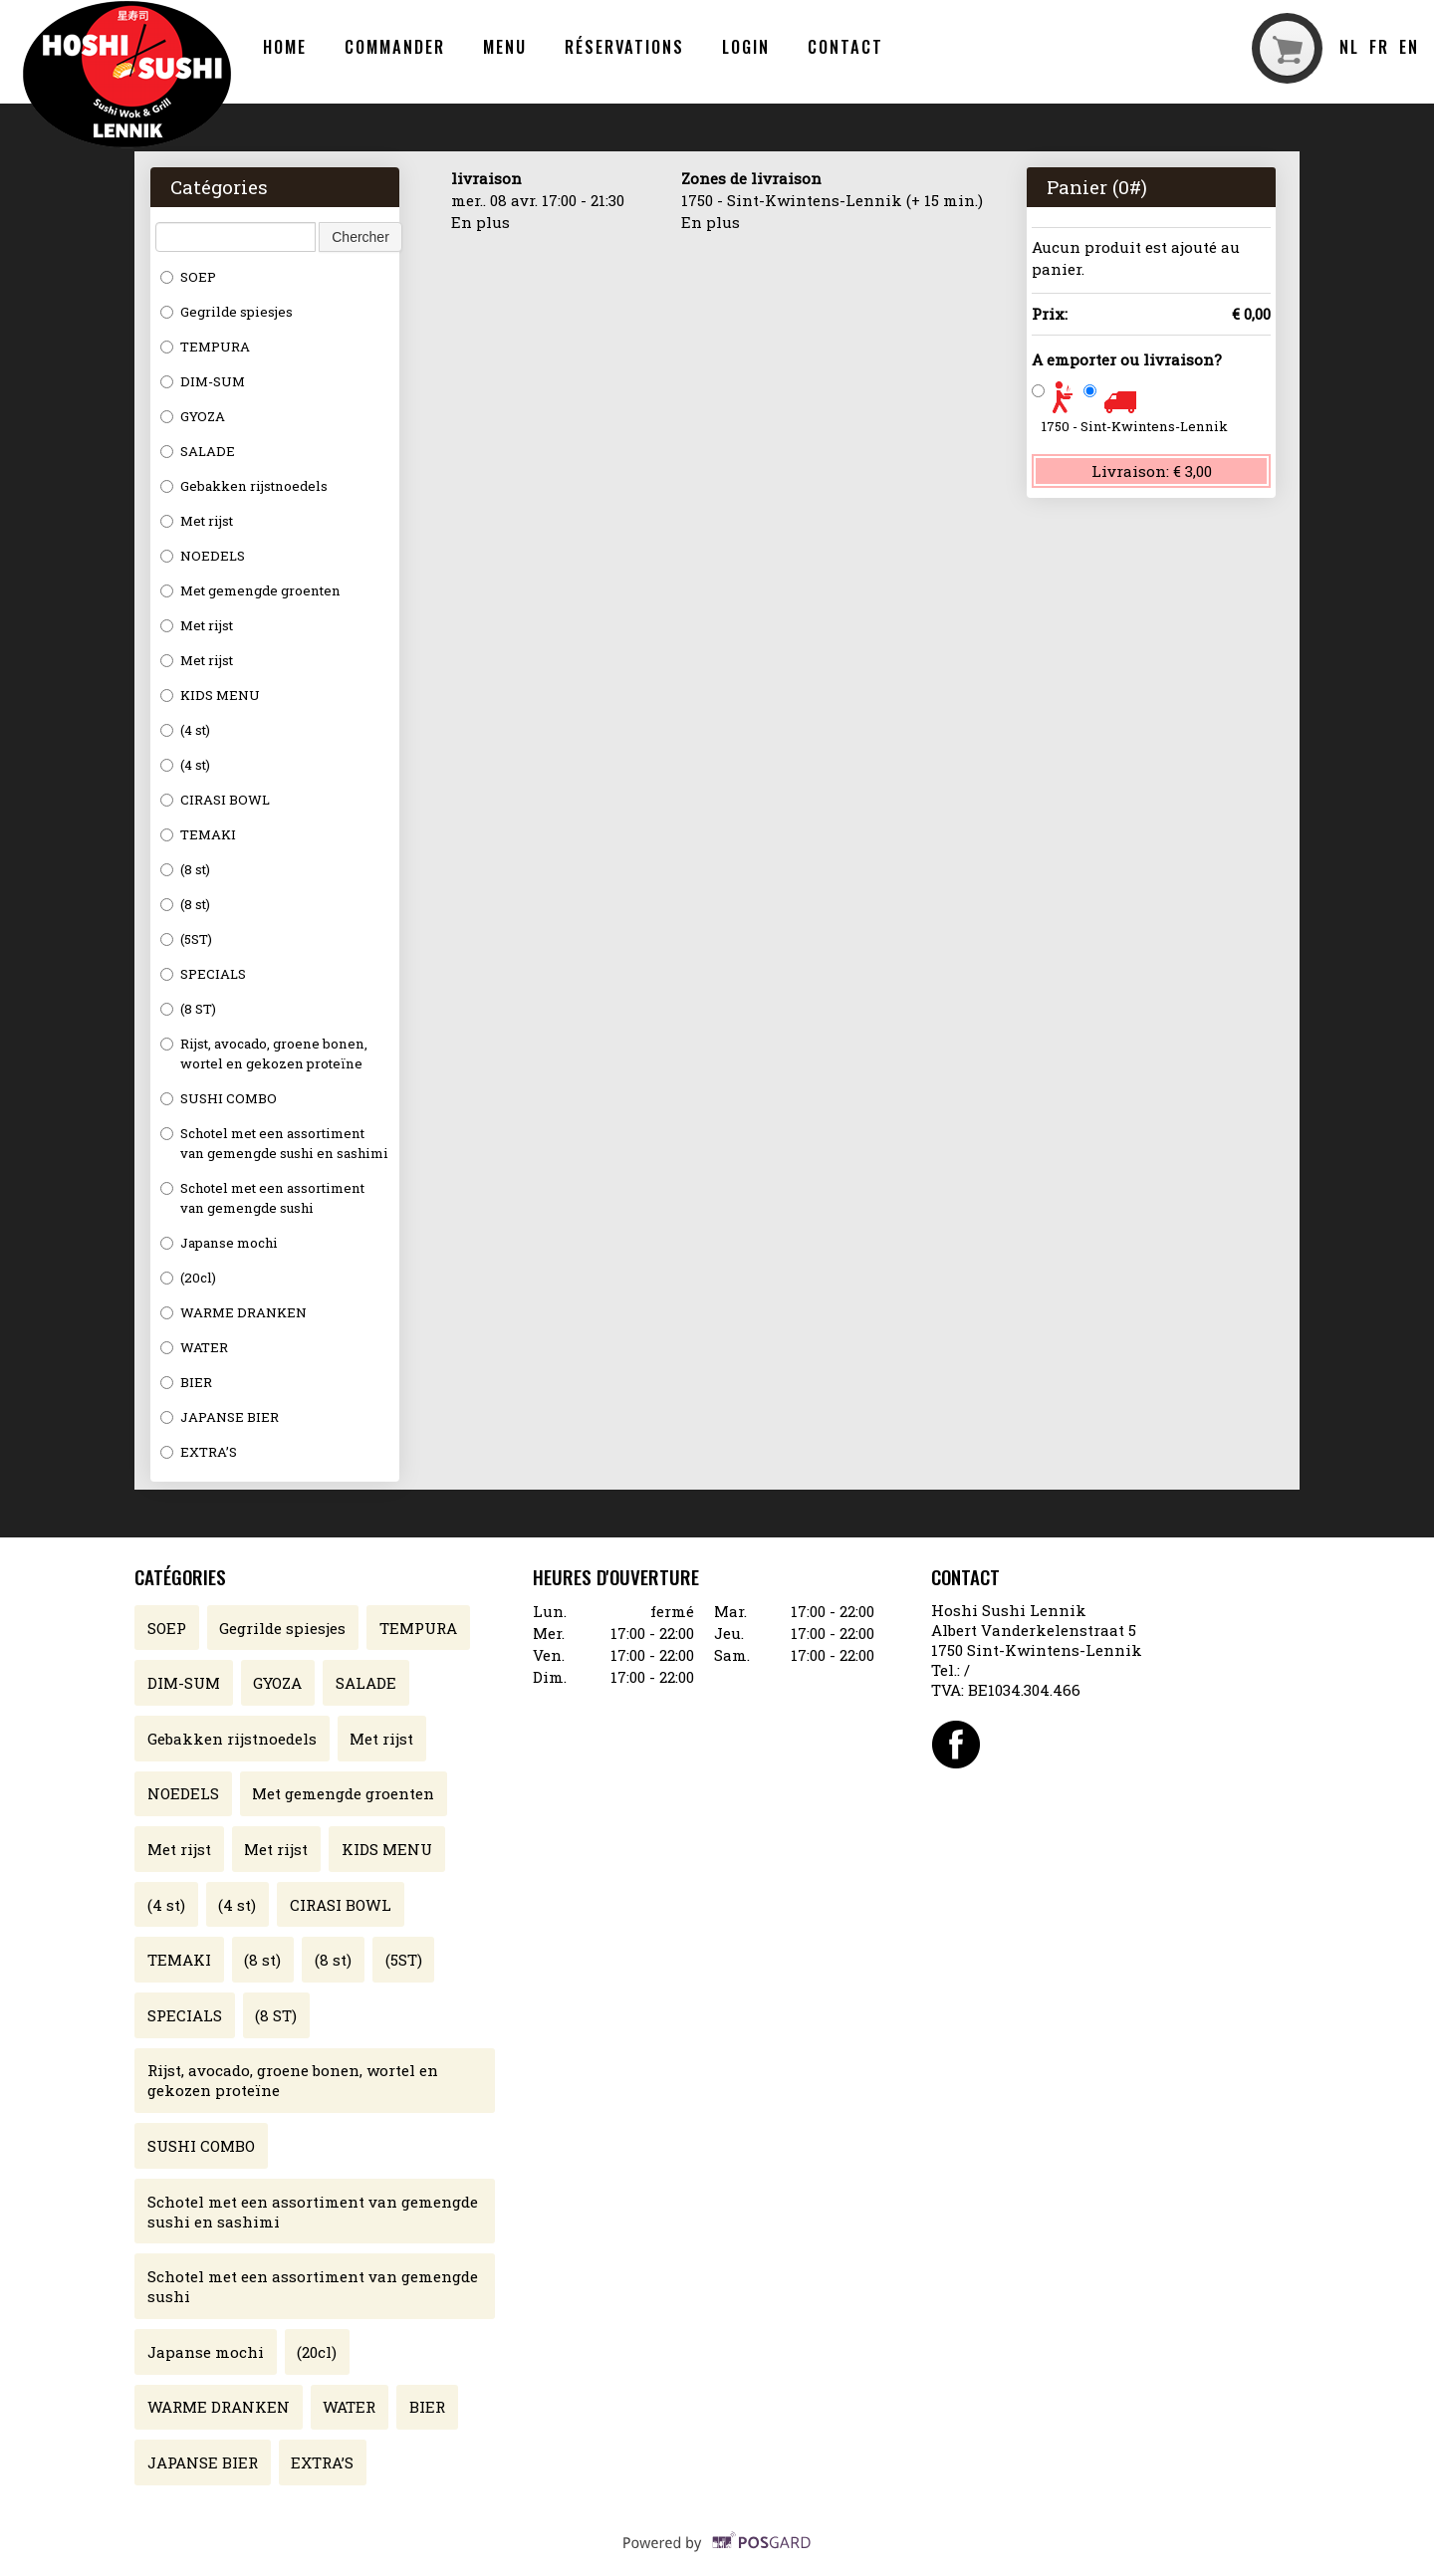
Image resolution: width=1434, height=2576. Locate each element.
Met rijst (196, 521)
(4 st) (185, 730)
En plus (480, 222)
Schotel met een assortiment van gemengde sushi (262, 1198)
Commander (394, 46)
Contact (845, 46)
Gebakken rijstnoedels (244, 486)
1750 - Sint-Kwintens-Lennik (1135, 426)
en (1409, 46)
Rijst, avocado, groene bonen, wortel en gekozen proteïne (263, 1053)
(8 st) (185, 869)
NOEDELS (202, 556)
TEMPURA (205, 346)
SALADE (197, 451)
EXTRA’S (198, 1452)
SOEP (188, 277)
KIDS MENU (210, 695)
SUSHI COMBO (218, 1098)
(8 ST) (188, 1009)
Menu (505, 46)
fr (1379, 46)
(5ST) (186, 939)
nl (1349, 46)
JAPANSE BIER (219, 1417)
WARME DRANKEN (233, 1312)
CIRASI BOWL (215, 800)
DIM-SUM (202, 381)
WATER (194, 1347)
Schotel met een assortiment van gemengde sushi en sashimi (274, 1143)
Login (746, 46)
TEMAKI (198, 834)
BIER (186, 1382)
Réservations (624, 46)
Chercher (360, 237)
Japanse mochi (219, 1243)
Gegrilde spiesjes (226, 312)
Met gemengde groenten (250, 590)
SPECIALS (203, 974)
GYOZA (192, 416)
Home (285, 46)
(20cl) (188, 1278)
